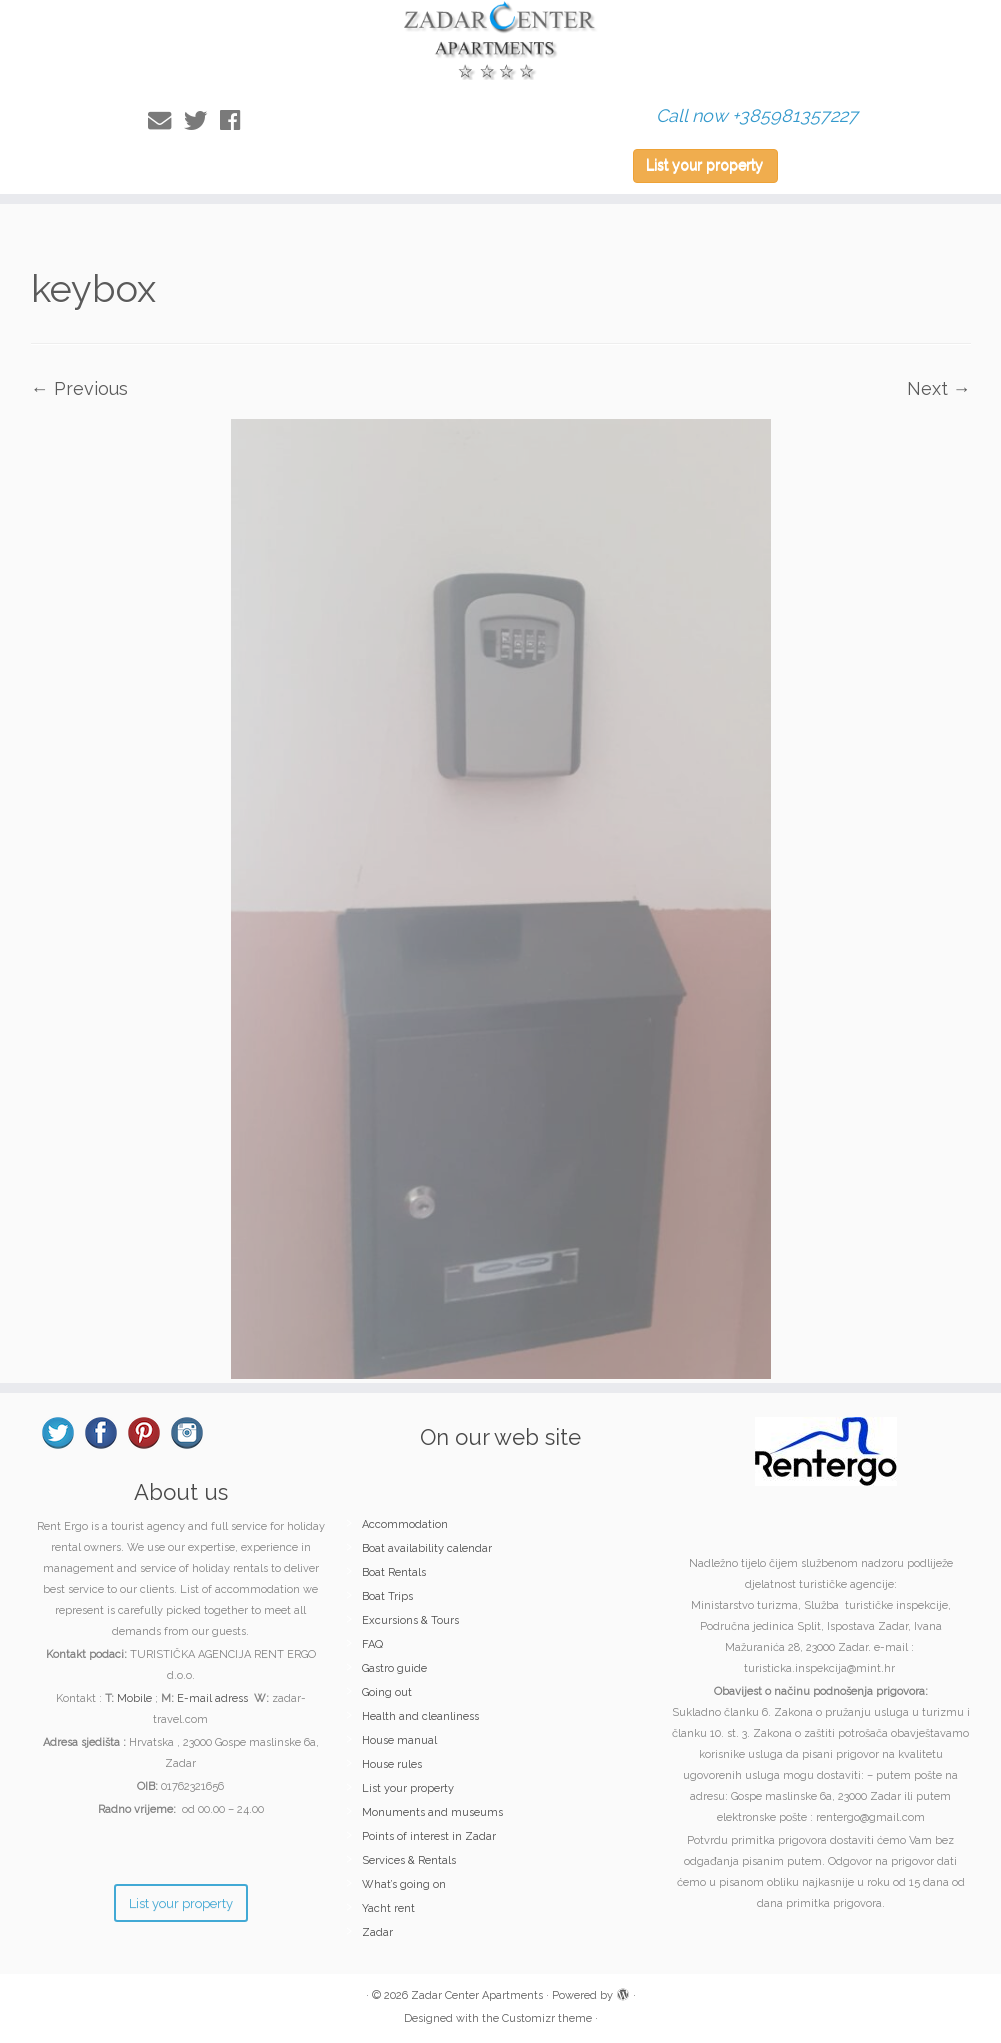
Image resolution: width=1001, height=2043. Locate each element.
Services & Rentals (409, 1860)
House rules (392, 1764)
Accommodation (405, 1524)
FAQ (372, 1644)
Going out (387, 1692)
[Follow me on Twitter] (202, 120)
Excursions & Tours (410, 1620)
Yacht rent (388, 1908)
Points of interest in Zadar (429, 1836)
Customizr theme (547, 2018)
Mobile (134, 1698)
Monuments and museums (432, 1812)
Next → (939, 388)
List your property (704, 165)
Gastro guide (394, 1668)
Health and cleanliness (420, 1716)
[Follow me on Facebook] (236, 120)
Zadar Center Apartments (477, 1995)
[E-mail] (166, 120)
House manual (399, 1740)
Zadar (377, 1932)
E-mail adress (212, 1698)
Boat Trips (387, 1596)
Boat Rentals (394, 1572)
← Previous (79, 388)
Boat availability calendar (427, 1548)
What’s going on (404, 1884)
